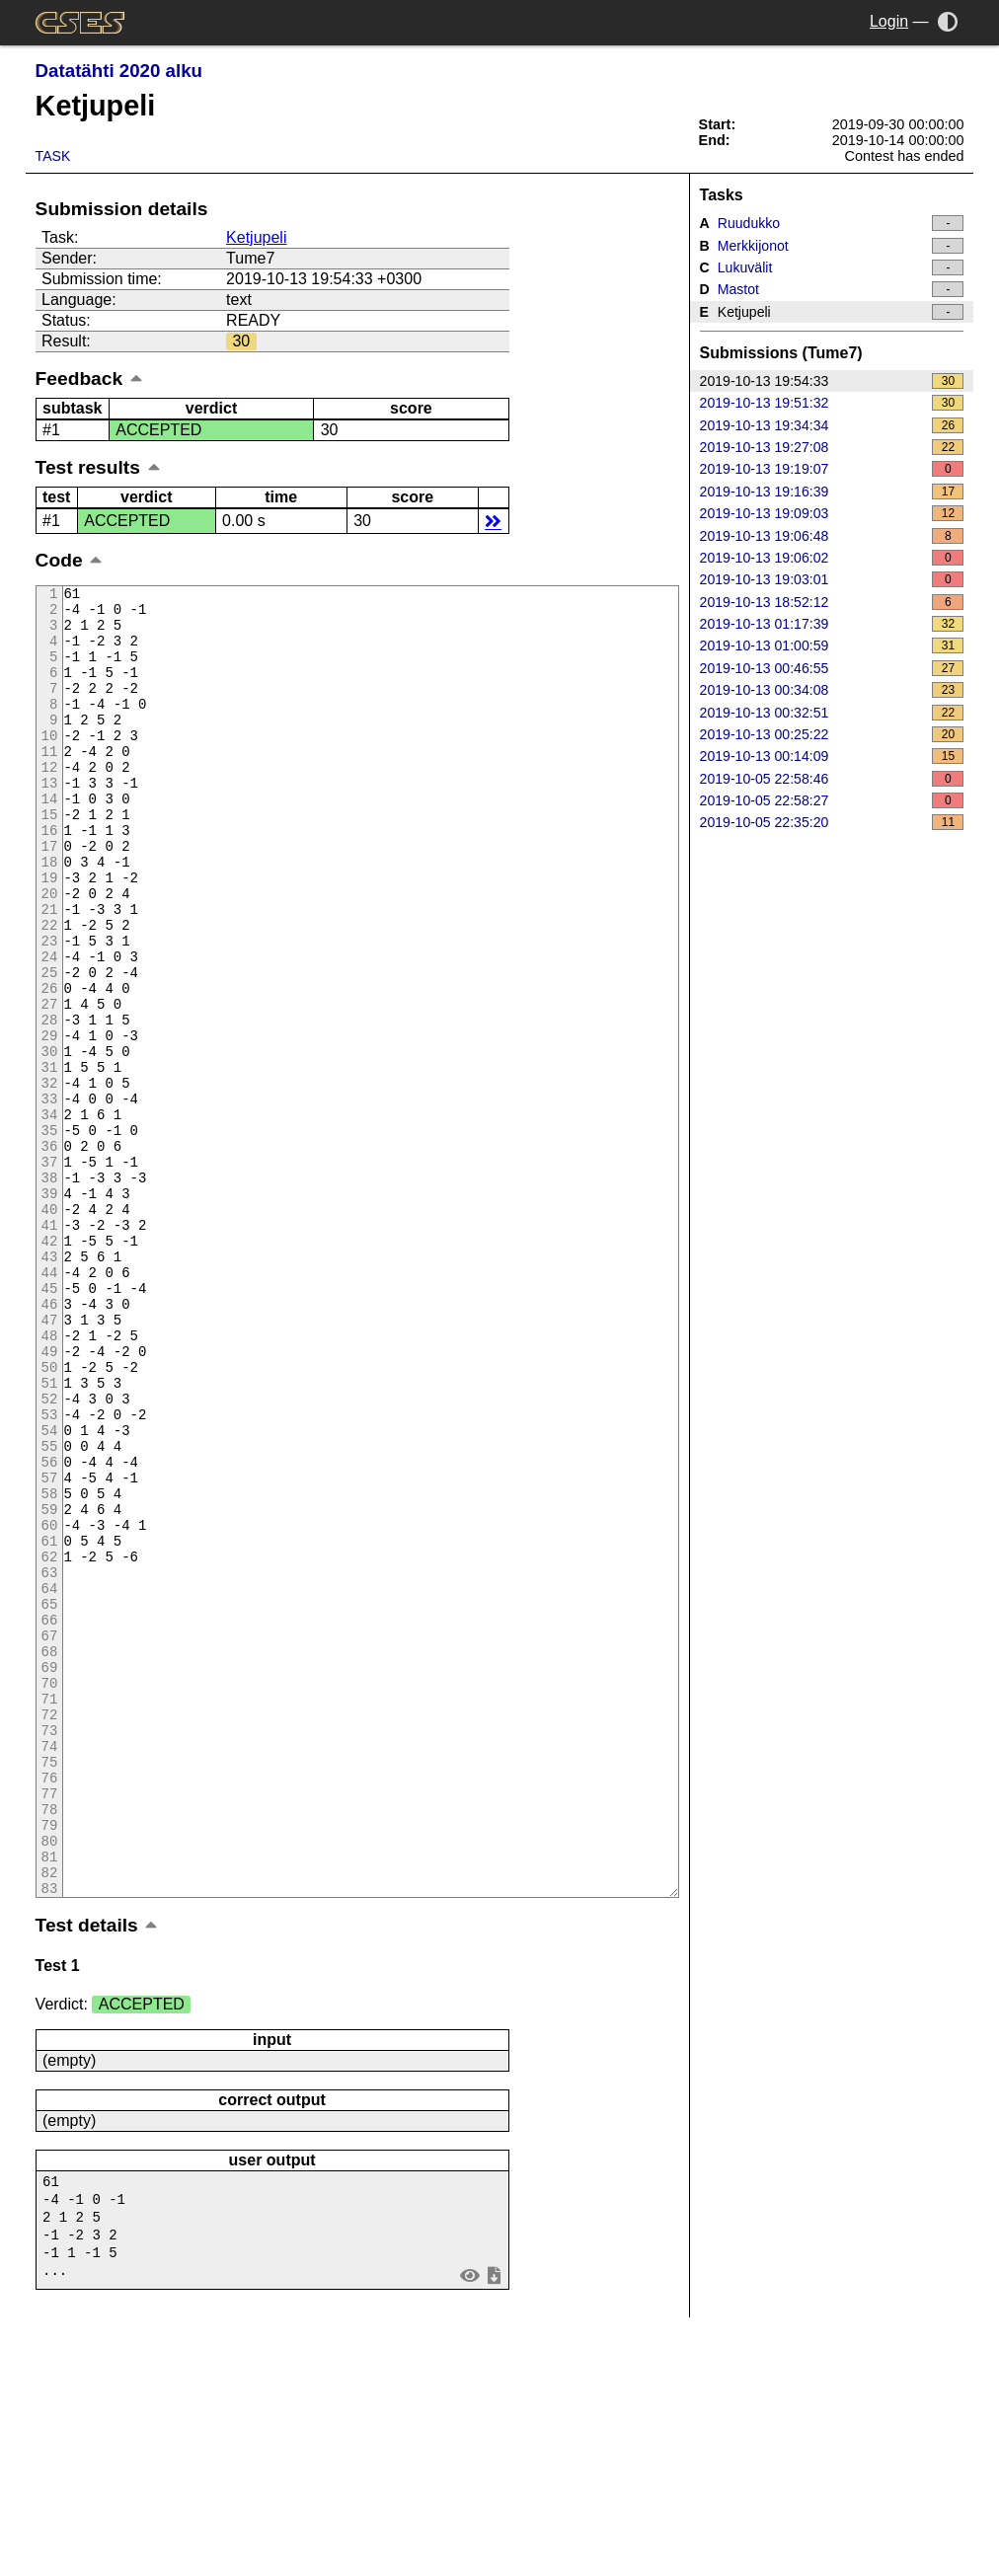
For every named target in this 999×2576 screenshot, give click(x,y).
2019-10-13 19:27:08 (832, 447)
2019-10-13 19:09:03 (832, 513)
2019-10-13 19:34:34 (832, 425)
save (493, 2525)
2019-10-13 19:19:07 (832, 469)
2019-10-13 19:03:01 (832, 579)
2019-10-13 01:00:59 (832, 645)
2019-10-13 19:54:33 (832, 381)
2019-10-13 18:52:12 (832, 602)
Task (53, 156)
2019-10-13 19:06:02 (832, 558)
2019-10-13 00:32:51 (832, 712)
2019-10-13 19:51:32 (832, 403)
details (493, 520)
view (469, 2525)
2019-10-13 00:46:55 (832, 668)
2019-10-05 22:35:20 (832, 822)
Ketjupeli (256, 237)
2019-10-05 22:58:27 (832, 800)
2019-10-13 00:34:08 (832, 690)
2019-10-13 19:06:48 (832, 536)
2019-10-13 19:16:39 (832, 491)
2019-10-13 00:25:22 (832, 734)
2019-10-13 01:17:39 (832, 624)
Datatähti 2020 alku (119, 70)
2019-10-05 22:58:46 (832, 779)
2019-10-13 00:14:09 (832, 756)
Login (889, 21)
